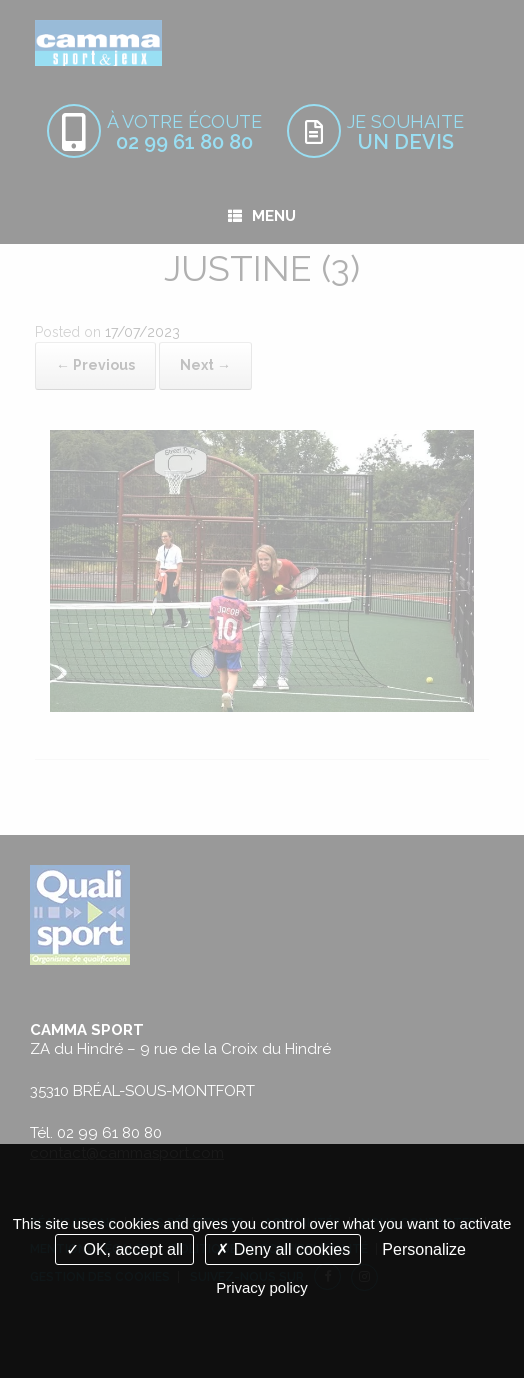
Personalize (424, 1249)
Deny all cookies (283, 1249)
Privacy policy (262, 1287)
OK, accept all (124, 1249)
